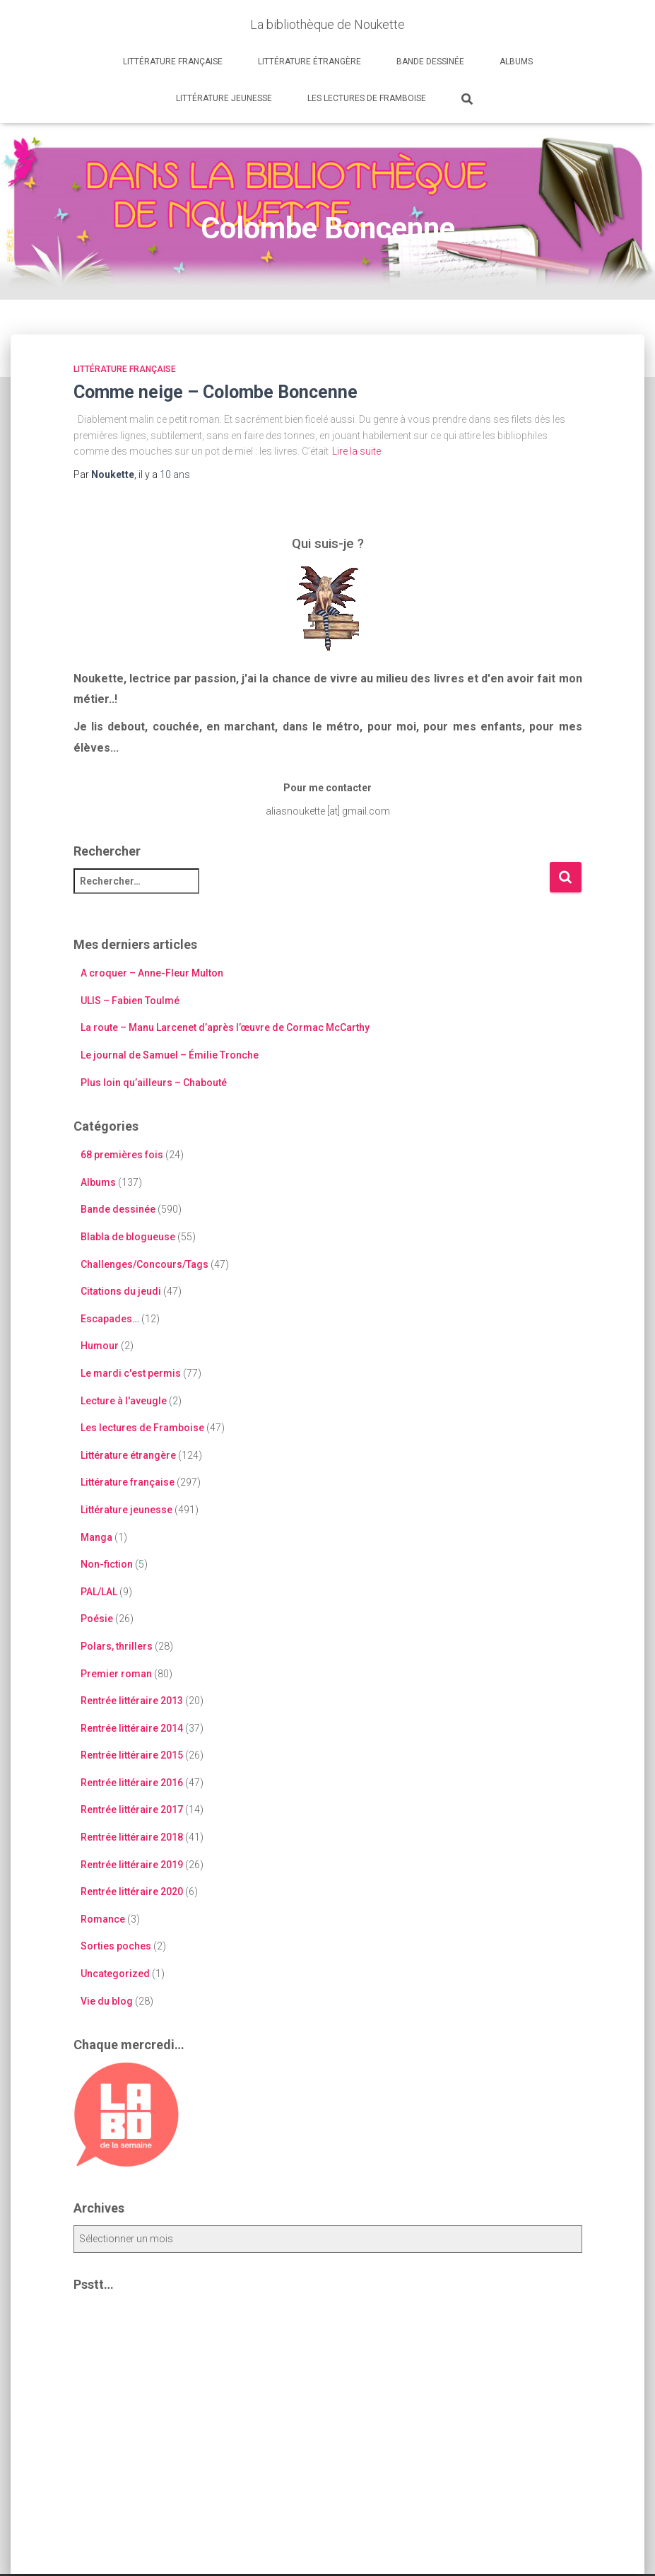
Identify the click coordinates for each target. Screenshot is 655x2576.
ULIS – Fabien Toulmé (130, 1000)
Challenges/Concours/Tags (144, 1264)
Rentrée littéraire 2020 (132, 1891)
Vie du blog (107, 2001)
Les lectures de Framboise (366, 98)
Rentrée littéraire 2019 (132, 1864)
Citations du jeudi (121, 1291)
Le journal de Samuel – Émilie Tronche (170, 1055)
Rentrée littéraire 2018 (132, 1837)
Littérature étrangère (309, 61)
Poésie (97, 1618)
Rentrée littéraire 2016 (132, 1782)
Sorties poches (116, 1946)
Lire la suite (356, 451)
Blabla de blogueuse (128, 1236)
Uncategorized (115, 1973)
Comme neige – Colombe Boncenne (215, 392)
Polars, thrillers (117, 1646)
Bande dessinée (430, 61)
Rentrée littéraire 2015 (132, 1755)
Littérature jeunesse (224, 98)
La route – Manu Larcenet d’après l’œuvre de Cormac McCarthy (225, 1027)
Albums (516, 61)
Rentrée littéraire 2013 (132, 1700)
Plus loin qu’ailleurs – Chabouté (154, 1082)
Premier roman (116, 1673)
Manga (96, 1537)
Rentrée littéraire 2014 (132, 1728)
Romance (103, 1919)
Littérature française (173, 61)
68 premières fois (122, 1154)
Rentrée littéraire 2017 (132, 1809)
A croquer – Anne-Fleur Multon (152, 973)
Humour (100, 1345)
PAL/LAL (99, 1591)
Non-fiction (107, 1564)
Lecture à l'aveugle (124, 1400)
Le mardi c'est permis (131, 1373)
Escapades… (110, 1318)
